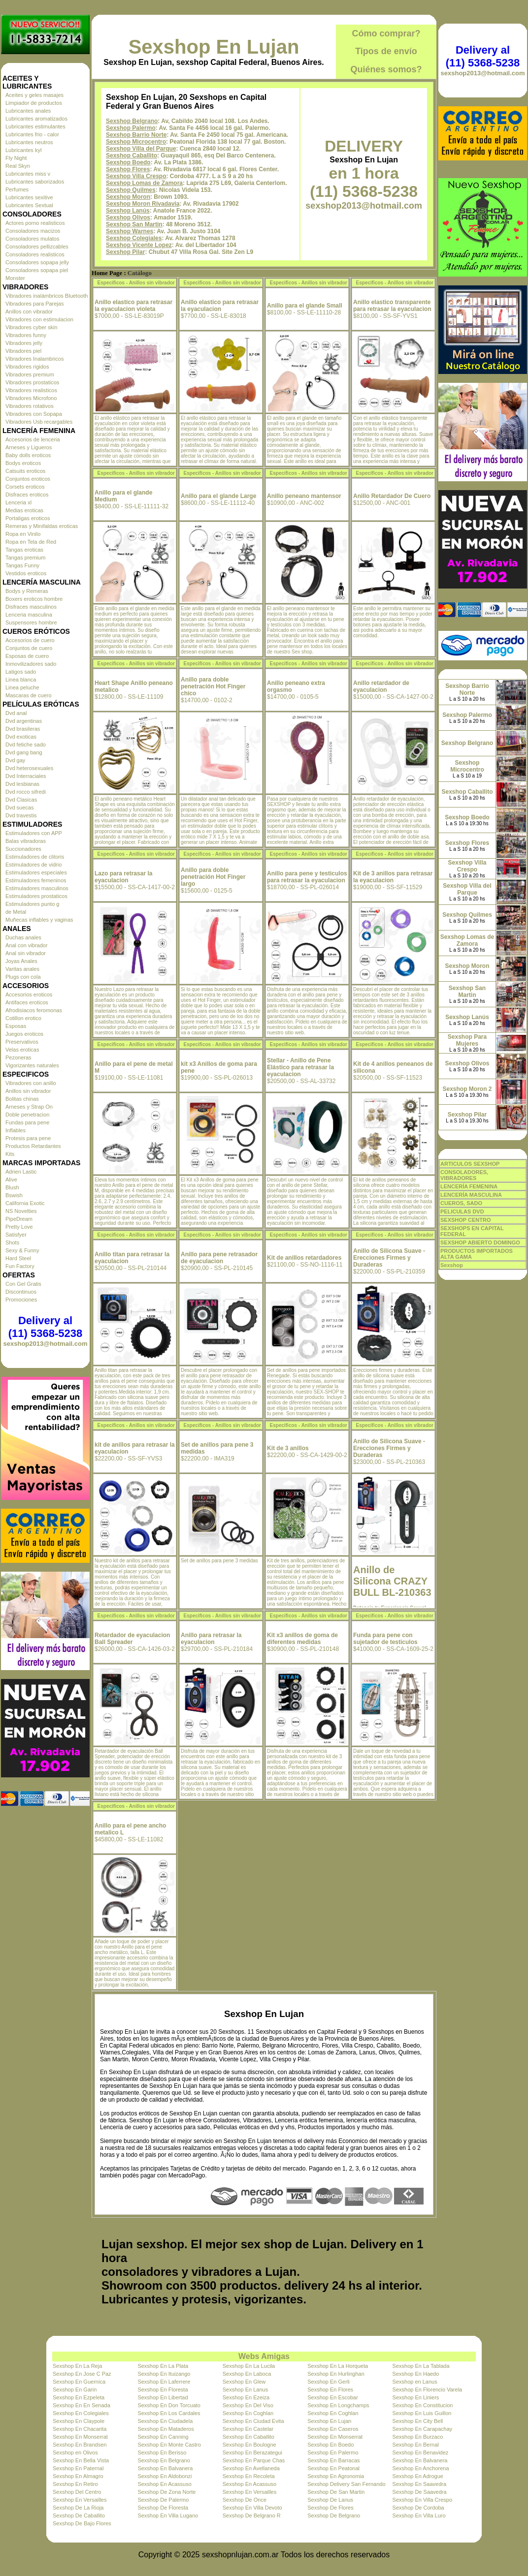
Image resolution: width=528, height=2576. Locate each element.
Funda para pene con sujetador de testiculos (385, 1638)
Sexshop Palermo (131, 127)
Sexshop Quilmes (131, 189)
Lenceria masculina (28, 615)
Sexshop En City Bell (418, 2421)
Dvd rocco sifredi (25, 792)
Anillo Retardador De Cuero (391, 496)
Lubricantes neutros (29, 142)
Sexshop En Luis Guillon (422, 2413)
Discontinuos (20, 1292)
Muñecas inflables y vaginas (39, 920)
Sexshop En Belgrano (163, 2460)
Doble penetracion (27, 1114)
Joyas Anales (21, 961)
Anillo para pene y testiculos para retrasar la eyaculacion (307, 877)
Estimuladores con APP (33, 833)
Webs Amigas (264, 2356)
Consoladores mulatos (32, 239)
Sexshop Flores (128, 169)
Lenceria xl (18, 502)
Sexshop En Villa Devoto (252, 2508)
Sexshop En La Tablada (421, 2366)
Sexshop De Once (244, 2500)
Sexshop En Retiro (75, 2484)
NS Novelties (21, 1211)
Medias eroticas (24, 510)
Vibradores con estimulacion (39, 319)
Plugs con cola (23, 977)
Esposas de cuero (27, 656)
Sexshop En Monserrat (80, 2437)
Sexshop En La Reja (77, 2366)
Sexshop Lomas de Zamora (144, 183)
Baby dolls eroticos (28, 455)
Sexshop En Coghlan (248, 2413)
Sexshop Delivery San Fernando (346, 2484)
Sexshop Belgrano (132, 121)
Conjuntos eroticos (27, 479)
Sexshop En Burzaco (418, 2437)
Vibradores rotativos (29, 406)
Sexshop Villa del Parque (141, 148)
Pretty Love (19, 1227)
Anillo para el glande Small (304, 305)
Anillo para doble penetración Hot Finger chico (213, 686)
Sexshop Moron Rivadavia (142, 203)
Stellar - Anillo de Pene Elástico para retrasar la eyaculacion (300, 1067)
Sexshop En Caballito (248, 2437)
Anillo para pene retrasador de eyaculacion (219, 1258)
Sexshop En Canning (162, 2437)
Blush (12, 1187)
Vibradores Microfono (31, 398)
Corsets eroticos (24, 487)
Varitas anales (22, 969)
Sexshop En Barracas (333, 2460)
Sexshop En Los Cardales (168, 2413)
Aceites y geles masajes (34, 95)
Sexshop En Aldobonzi (164, 2476)
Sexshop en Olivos (75, 2452)
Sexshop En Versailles (249, 2492)
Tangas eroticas (24, 550)
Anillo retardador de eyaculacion (381, 686)
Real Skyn (17, 166)
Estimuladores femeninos (35, 880)
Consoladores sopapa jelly (37, 262)
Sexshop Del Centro (77, 2492)
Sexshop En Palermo (332, 2452)
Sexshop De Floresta (162, 2508)
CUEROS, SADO (461, 1203)
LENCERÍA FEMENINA (468, 1186)
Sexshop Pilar (125, 251)
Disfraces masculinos (31, 607)
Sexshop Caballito (131, 155)
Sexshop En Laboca (247, 2374)
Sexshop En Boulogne (249, 2445)
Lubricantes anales (28, 111)
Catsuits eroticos (25, 471)
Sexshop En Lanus (245, 2389)
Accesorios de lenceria (32, 439)
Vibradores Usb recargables (38, 422)
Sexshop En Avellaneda (251, 2468)
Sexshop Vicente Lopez (139, 245)
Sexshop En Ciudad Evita (253, 2421)
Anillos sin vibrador (28, 1091)
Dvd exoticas (20, 737)
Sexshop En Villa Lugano (167, 2515)
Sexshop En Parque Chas (254, 2460)
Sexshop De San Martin (335, 2492)
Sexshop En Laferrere (163, 2382)
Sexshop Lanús (128, 210)
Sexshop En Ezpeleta (78, 2397)
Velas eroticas (22, 1050)
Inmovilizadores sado (30, 664)
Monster (15, 278)
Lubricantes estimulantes (35, 126)
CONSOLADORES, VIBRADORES (464, 1175)
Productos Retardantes (33, 1146)
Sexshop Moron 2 (467, 1089)
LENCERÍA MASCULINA (471, 1195)
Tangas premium (25, 557)
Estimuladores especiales (36, 872)
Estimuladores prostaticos (36, 896)
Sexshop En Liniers (416, 2397)
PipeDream (19, 1219)
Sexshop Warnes (129, 231)
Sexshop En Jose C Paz (82, 2374)
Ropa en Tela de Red (30, 542)
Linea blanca (20, 680)
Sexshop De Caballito (79, 2515)
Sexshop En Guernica (79, 2382)
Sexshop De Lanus (330, 2500)
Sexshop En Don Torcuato (168, 2405)
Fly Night (16, 158)
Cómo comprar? (386, 33)
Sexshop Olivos (128, 217)
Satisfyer (16, 1235)
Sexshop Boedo (128, 162)
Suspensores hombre (31, 622)
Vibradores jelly (23, 343)
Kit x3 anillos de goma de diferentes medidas (302, 1638)
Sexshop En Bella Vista (81, 2460)
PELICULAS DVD (462, 1211)
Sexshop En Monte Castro (168, 2445)
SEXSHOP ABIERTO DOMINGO (480, 1242)
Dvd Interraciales (25, 776)
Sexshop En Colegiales (81, 2413)
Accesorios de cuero (30, 640)
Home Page (107, 273)
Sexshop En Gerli (328, 2382)
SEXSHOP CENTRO (465, 1220)
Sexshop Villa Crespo (136, 176)
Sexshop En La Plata (162, 2366)
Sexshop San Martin (134, 224)
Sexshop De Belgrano (333, 2515)
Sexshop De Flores (330, 2508)
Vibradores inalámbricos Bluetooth (46, 296)
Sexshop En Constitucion (423, 2405)
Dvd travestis (21, 815)
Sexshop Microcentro (136, 141)
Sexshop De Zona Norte (166, 2492)
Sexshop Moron (128, 196)
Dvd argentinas (23, 721)
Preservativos (21, 1042)
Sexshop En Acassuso (164, 2484)
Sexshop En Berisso (161, 2452)
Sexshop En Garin (75, 2389)
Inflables (15, 1130)
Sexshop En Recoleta (249, 2476)
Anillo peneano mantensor (304, 496)
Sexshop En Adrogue (418, 2476)
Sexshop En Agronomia (335, 2476)
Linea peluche (22, 687)
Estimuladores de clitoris (34, 857)
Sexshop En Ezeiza (246, 2397)
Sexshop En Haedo (416, 2374)
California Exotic (24, 1203)
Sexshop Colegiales (134, 238)
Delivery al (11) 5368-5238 (45, 1326)
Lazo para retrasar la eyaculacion (123, 877)
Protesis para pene (28, 1138)
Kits (9, 1154)
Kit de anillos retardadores (304, 1257)
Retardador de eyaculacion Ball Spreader (132, 1638)
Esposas (15, 1026)
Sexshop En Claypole (78, 2421)
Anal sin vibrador (25, 953)
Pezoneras (18, 1057)
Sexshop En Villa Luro (419, 2515)
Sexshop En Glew (244, 2382)
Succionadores (23, 849)
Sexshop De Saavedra (420, 2492)
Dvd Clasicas (21, 800)
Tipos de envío (386, 51)
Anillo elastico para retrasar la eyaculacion (220, 305)
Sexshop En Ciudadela (165, 2421)
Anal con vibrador (26, 945)
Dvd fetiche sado (25, 744)
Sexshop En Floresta (162, 2389)
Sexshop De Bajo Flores (82, 2523)
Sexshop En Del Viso (248, 2405)
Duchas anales (23, 937)
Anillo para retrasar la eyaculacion (211, 1638)
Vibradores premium (29, 374)
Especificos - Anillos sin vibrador (136, 282)
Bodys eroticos (23, 463)
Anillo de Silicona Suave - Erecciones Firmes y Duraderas (389, 1257)
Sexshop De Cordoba (418, 2508)
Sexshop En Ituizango (163, 2374)
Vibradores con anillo (30, 1083)
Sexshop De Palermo (163, 2500)
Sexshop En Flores (330, 2389)
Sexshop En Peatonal (333, 2468)
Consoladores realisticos (35, 254)
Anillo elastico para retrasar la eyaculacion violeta (133, 305)
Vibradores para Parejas (34, 304)
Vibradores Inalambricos (34, 359)
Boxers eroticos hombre (34, 599)
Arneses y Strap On (29, 1107)
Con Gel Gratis (23, 1284)
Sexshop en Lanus (415, 2382)
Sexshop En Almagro (78, 2476)
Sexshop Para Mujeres (467, 1040)
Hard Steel (18, 1258)
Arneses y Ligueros (28, 447)
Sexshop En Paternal (78, 2468)
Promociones (21, 1300)
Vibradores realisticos (31, 390)
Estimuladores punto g (32, 904)
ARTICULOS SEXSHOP (469, 1164)
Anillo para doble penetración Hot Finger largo (213, 877)
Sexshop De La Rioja (78, 2508)
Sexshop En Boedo (330, 2445)
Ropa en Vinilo (22, 534)
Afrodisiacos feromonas (33, 1010)
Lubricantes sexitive (29, 197)
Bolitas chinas (22, 1099)
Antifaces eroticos (26, 1002)
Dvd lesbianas (22, 784)
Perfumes (17, 189)
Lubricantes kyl (23, 150)
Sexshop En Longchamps (338, 2405)
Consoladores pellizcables (36, 246)
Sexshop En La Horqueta (337, 2366)
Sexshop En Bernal (416, 2445)
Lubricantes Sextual (29, 205)
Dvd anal (16, 713)
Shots (12, 1242)
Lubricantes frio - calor (32, 134)
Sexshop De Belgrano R (252, 2515)
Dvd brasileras (22, 729)
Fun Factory (19, 1266)
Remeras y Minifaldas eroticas (41, 526)
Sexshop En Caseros (332, 2429)
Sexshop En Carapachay (423, 2429)
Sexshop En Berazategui (252, 2452)
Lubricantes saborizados (34, 182)
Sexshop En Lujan (214, 47)
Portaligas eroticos (27, 518)
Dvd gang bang (23, 752)
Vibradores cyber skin (31, 327)
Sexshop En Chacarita (79, 2429)
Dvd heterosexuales (29, 768)
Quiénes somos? (386, 69)
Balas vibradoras (25, 841)
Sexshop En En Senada (81, 2405)
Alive (11, 1179)
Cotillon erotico (23, 1018)
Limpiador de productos (33, 103)
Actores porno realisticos (35, 223)
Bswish (14, 1195)
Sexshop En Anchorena (421, 2468)
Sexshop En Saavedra (419, 2484)
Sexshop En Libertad (162, 2397)
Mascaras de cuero (28, 695)
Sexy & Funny (22, 1250)
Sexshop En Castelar (248, 2429)
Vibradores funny (25, 335)
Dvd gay (15, 760)
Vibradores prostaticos (32, 382)
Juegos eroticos (24, 1034)
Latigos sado (20, 672)
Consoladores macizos (32, 231)
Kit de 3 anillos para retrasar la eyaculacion (392, 877)
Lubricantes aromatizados (36, 119)
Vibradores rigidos (27, 367)
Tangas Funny (22, 565)
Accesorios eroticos (28, 994)
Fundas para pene (27, 1122)
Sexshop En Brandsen (79, 2445)
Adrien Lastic (21, 1172)
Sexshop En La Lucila (249, 2366)
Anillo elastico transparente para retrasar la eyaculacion (392, 305)
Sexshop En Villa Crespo (422, 2500)
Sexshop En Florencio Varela (427, 2389)
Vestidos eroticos (25, 573)
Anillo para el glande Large (218, 496)
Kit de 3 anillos (288, 1448)
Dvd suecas (19, 807)
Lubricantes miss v (27, 174)
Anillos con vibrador (29, 311)
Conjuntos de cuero (28, 648)
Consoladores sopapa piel (36, 270)
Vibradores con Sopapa (33, 414)
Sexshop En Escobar (332, 2397)
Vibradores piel (23, 351)
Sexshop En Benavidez (421, 2452)
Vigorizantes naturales (32, 1065)
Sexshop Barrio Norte (136, 134)
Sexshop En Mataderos (165, 2429)
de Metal (15, 912)
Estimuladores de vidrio (33, 865)
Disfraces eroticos (26, 494)
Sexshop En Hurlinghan (335, 2374)
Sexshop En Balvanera (420, 2460)
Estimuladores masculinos (36, 888)
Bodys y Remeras (26, 591)
